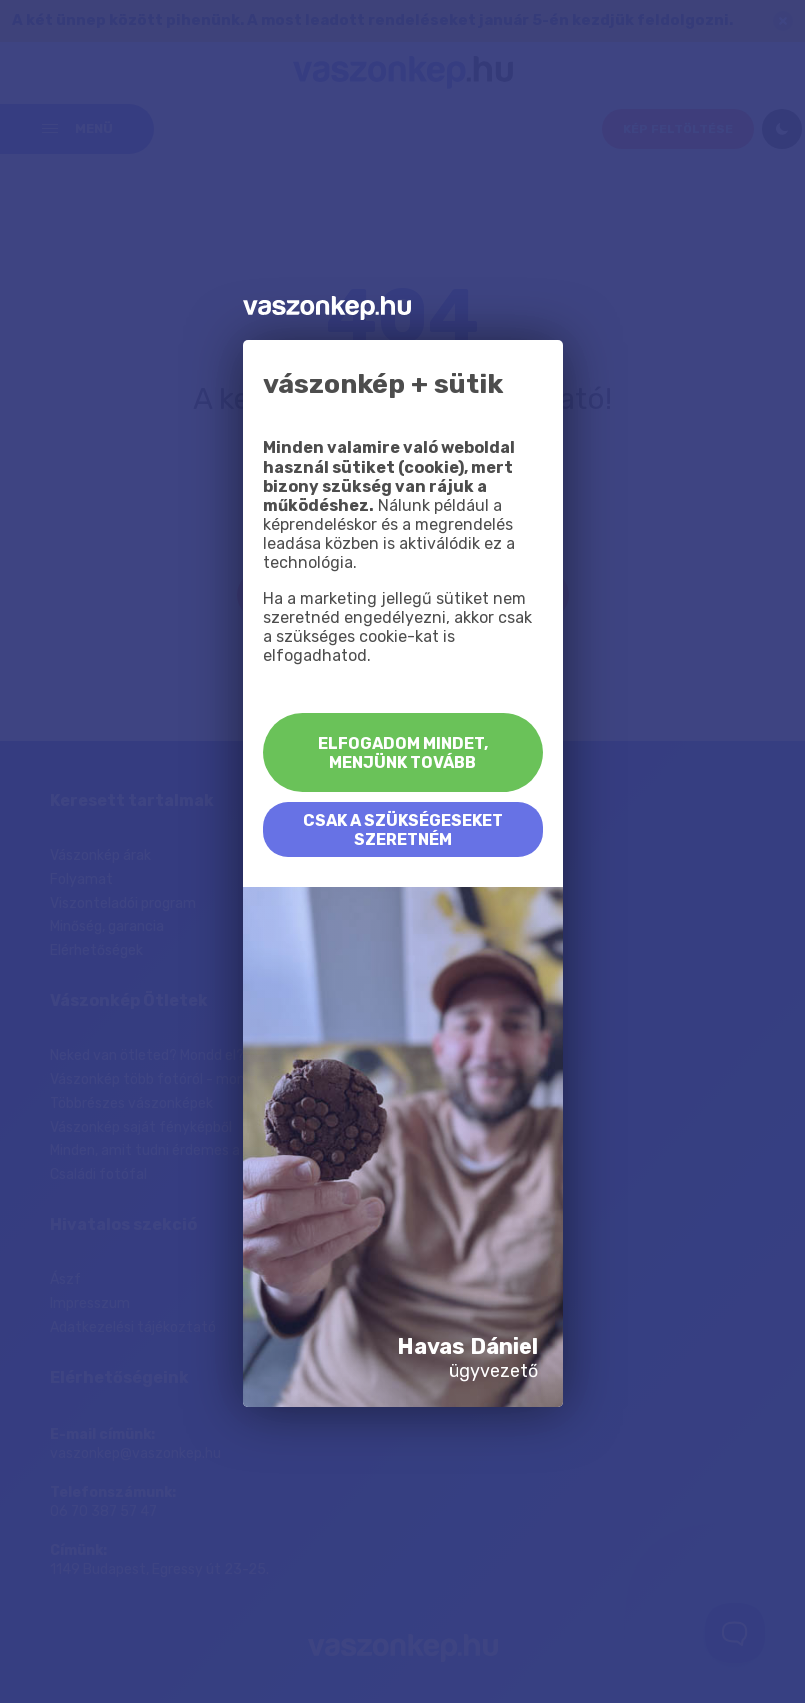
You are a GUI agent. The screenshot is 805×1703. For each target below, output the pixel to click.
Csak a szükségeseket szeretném (403, 830)
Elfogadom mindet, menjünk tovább (403, 753)
